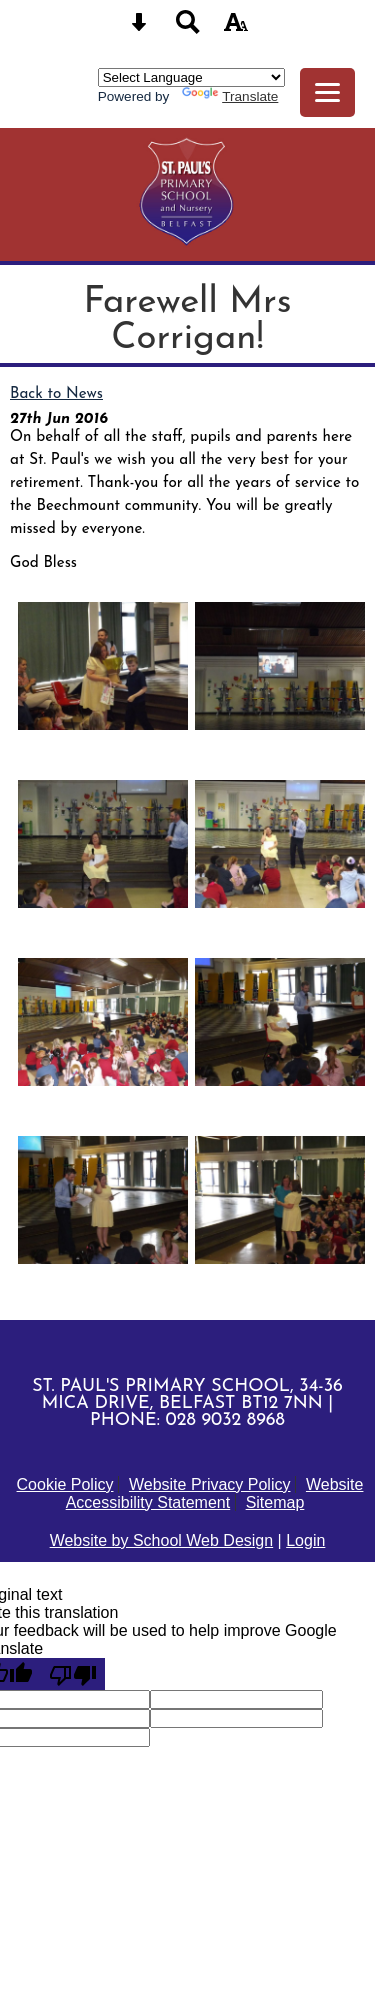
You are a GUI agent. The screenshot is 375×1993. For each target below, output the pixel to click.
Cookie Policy (65, 1484)
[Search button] (188, 28)
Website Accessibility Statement (215, 1493)
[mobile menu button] (327, 92)
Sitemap (275, 1502)
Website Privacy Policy (210, 1484)
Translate (230, 96)
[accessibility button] (236, 28)
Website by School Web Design (162, 1540)
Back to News (56, 394)
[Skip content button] (139, 28)
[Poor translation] (73, 1674)
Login (305, 1540)
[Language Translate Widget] (191, 77)
